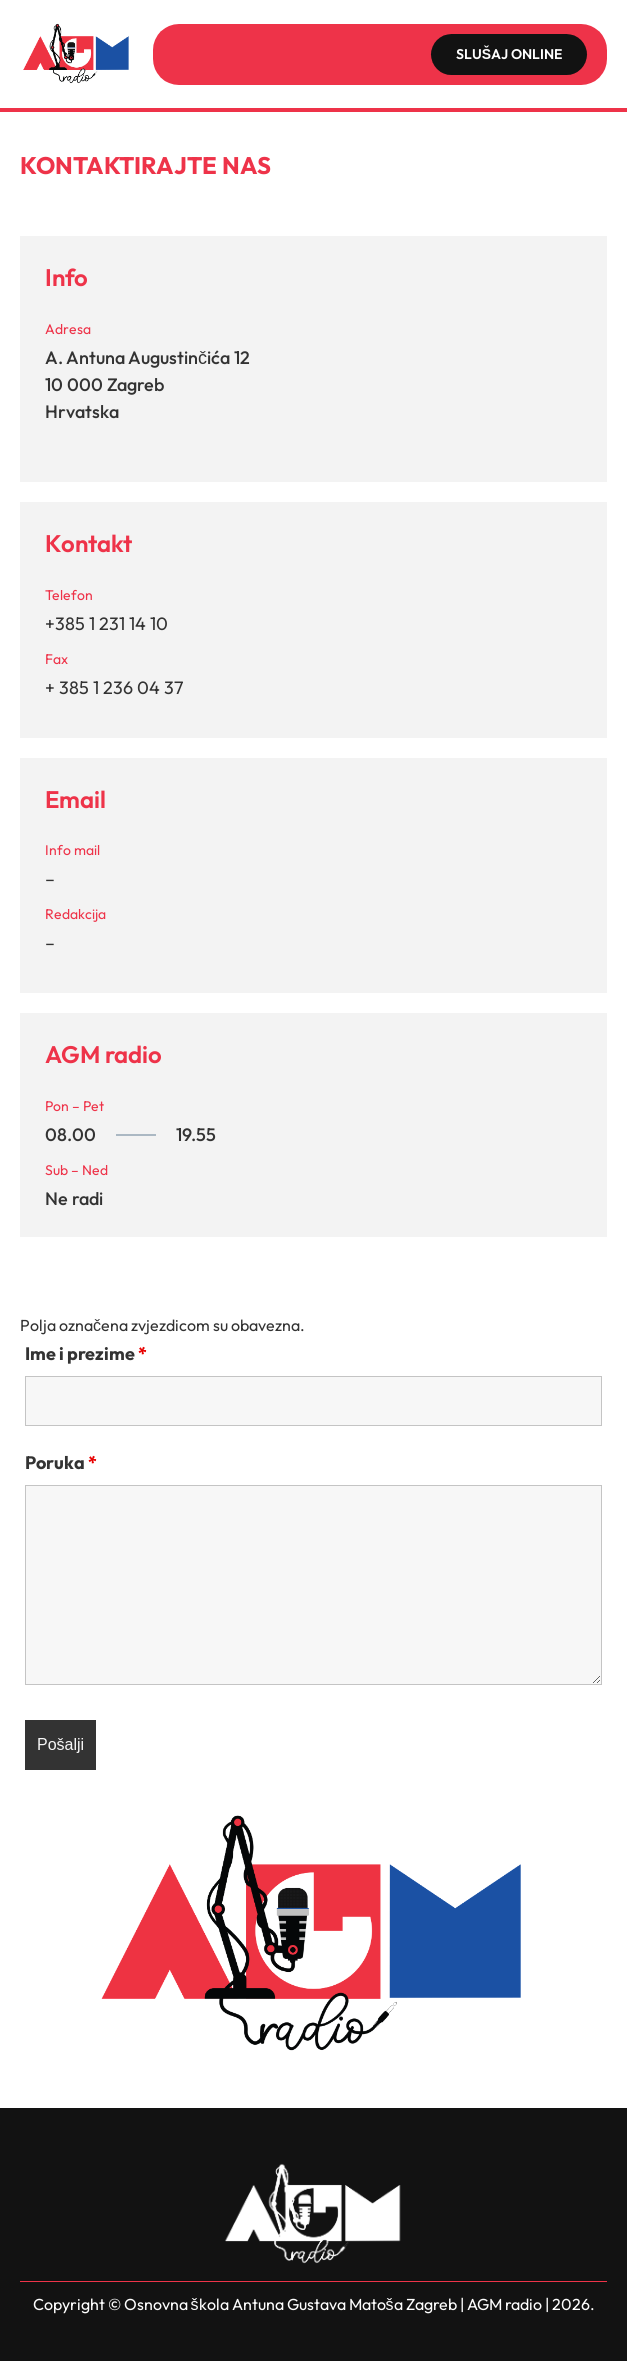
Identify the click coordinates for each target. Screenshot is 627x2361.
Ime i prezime (86, 1353)
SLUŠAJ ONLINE (509, 54)
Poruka (61, 1462)
